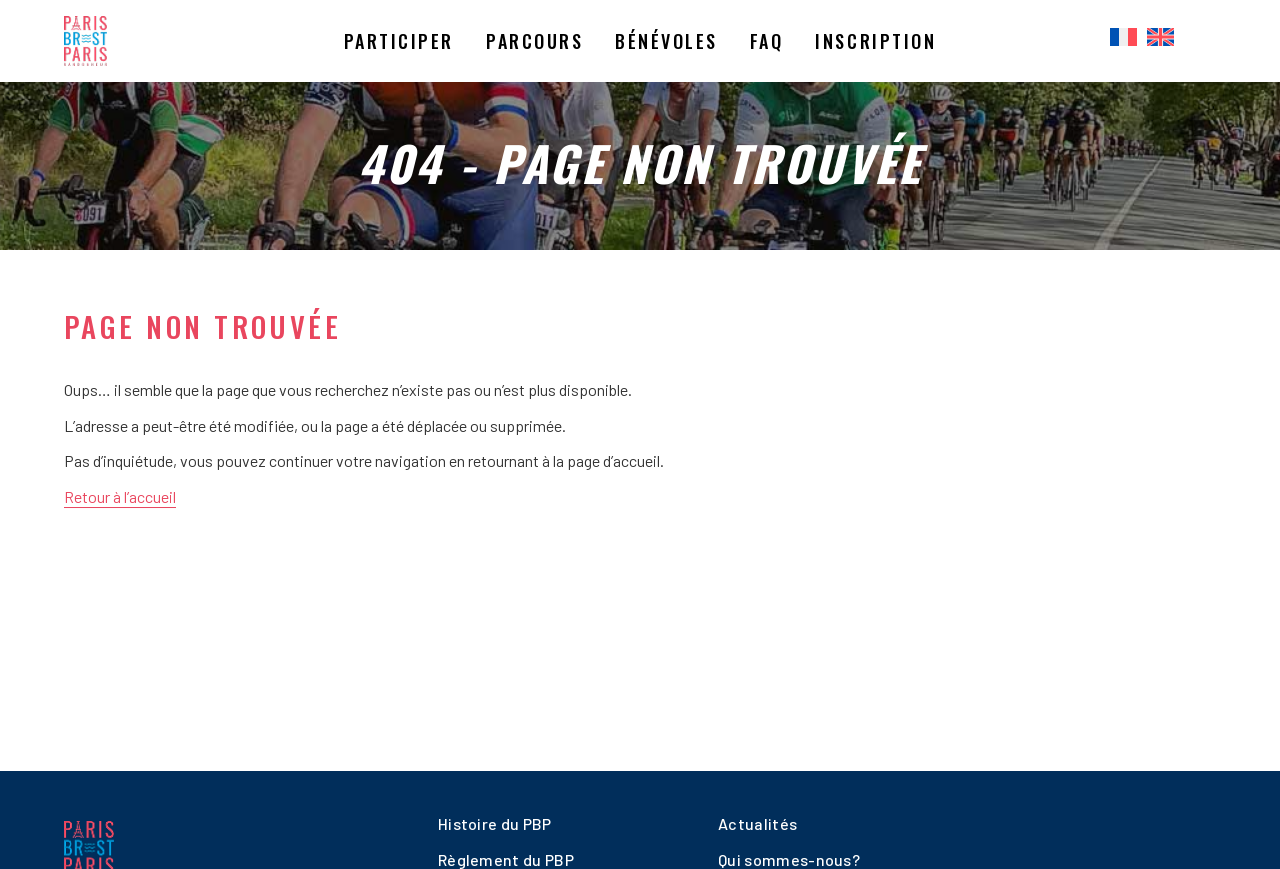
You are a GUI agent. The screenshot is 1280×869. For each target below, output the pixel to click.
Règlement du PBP (506, 859)
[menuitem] (1123, 38)
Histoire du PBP (495, 823)
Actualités (757, 823)
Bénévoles (666, 41)
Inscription (875, 41)
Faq (767, 41)
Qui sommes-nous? (789, 859)
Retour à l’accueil (120, 496)
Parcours (534, 41)
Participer (399, 41)
